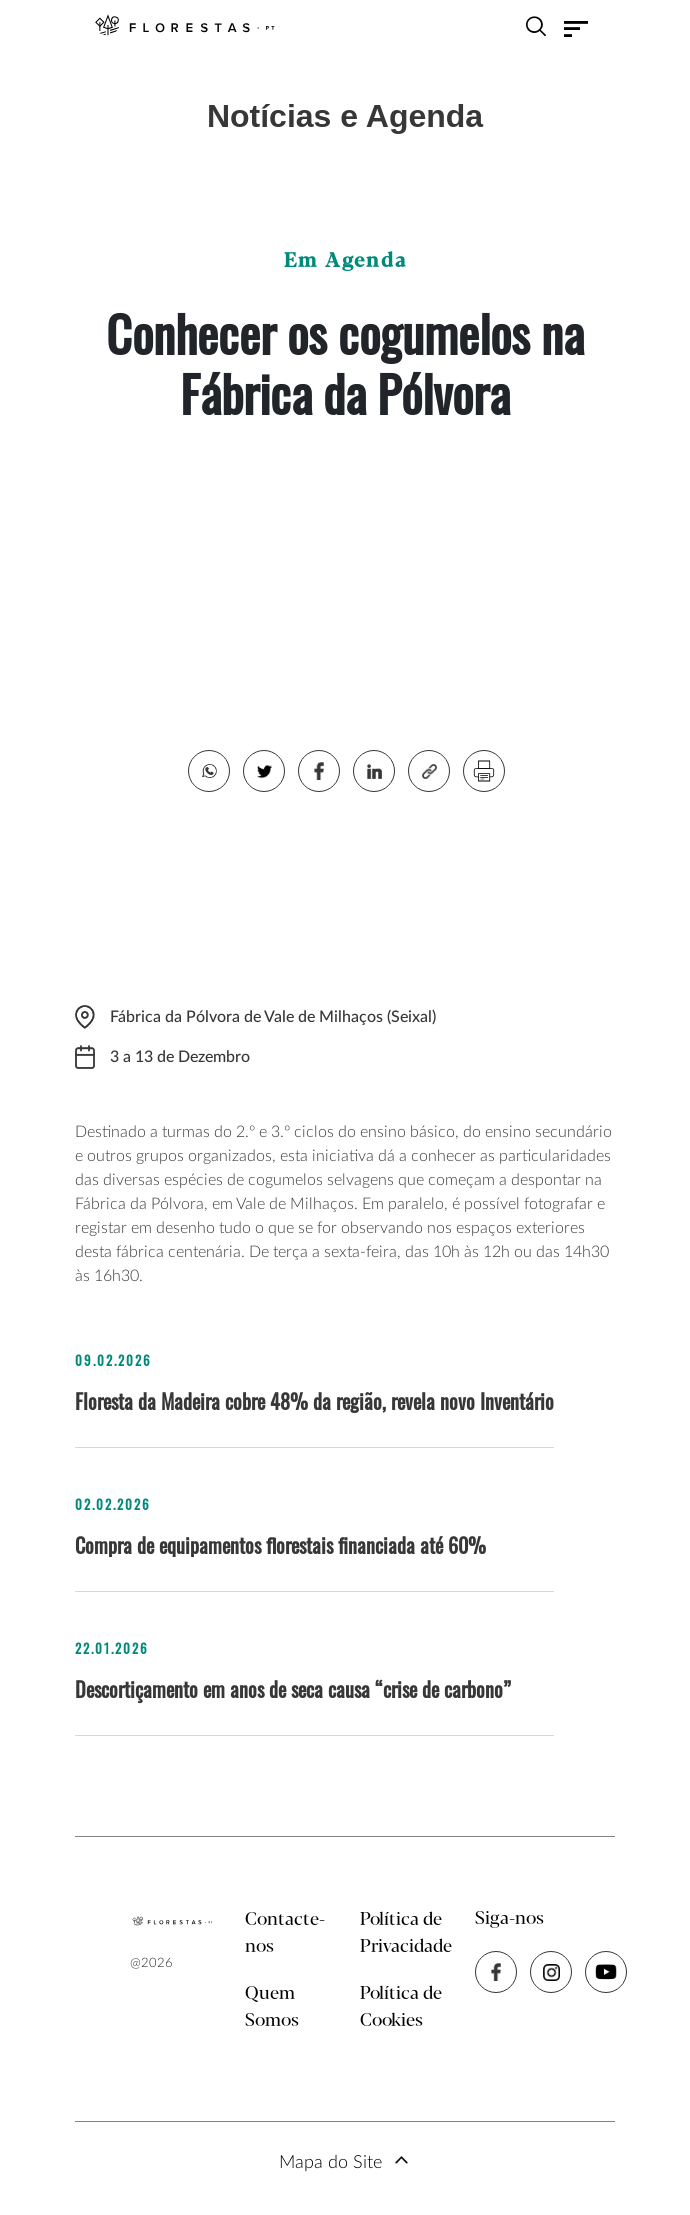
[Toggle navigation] (576, 29)
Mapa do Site (330, 2163)
